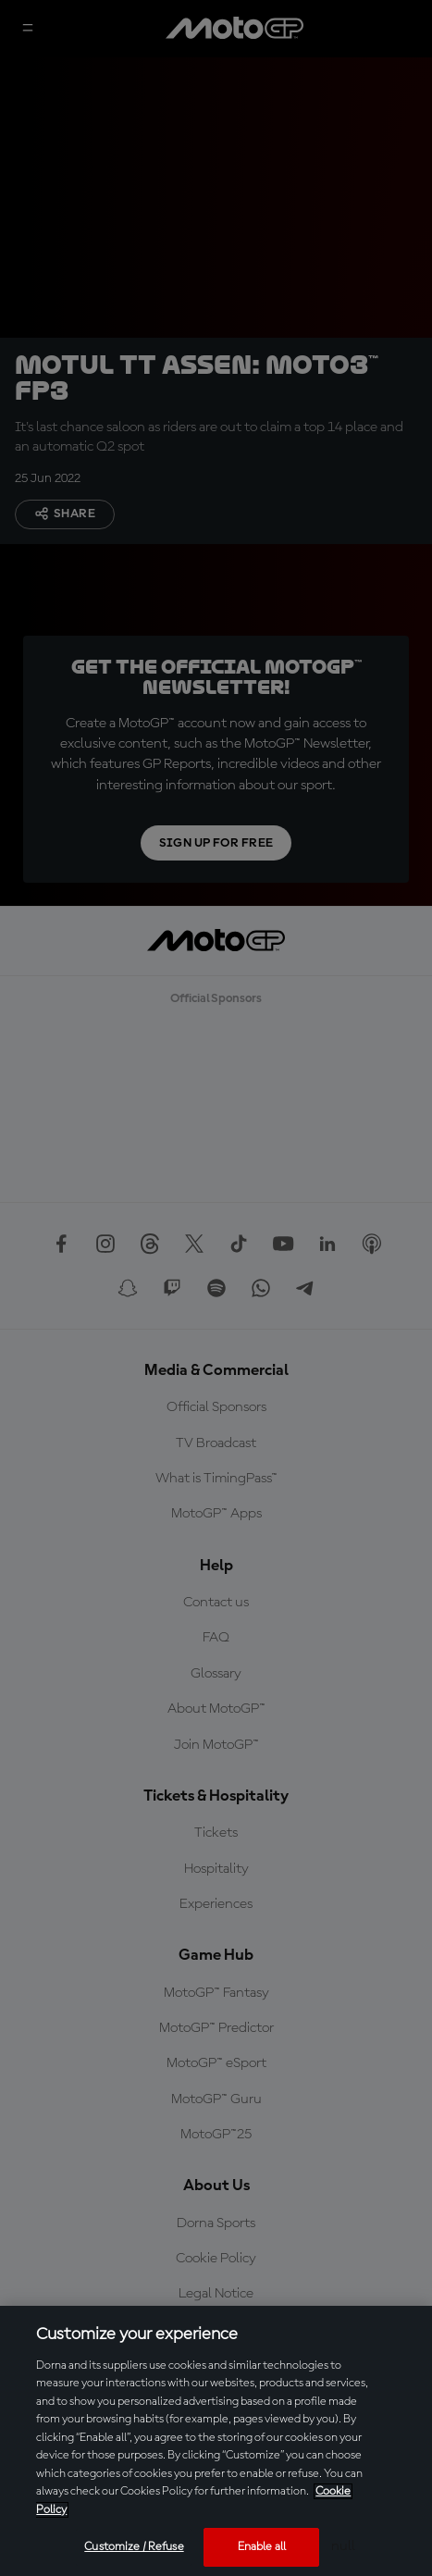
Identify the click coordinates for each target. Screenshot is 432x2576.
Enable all (262, 2547)
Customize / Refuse (133, 2547)
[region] (216, 2441)
